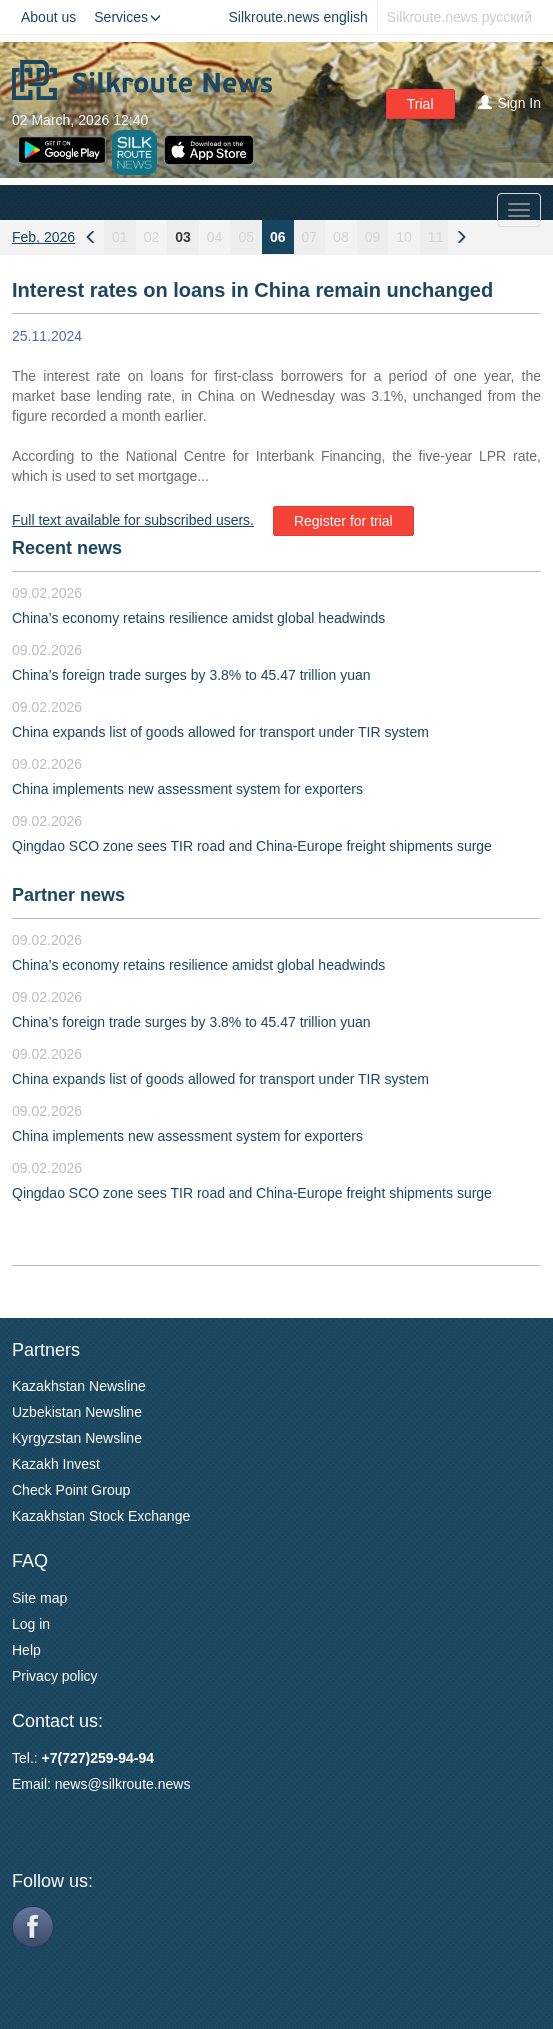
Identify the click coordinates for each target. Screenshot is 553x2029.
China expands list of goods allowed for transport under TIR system (220, 732)
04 (215, 237)
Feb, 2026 (43, 237)
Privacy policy (55, 1676)
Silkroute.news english (298, 17)
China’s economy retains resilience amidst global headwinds (198, 618)
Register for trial (343, 521)
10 (404, 237)
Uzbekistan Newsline (77, 1412)
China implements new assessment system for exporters (187, 789)
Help (26, 1650)
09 (373, 237)
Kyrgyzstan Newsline (77, 1438)
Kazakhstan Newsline (79, 1386)
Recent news (67, 548)
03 (183, 237)
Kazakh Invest (56, 1464)
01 (120, 237)
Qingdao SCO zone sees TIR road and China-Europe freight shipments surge (252, 846)
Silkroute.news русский (459, 17)
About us (48, 17)
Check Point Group (71, 1490)
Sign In (509, 103)
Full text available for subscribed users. (133, 520)
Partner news (68, 895)
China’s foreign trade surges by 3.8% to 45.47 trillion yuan (191, 675)
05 (246, 237)
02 (152, 237)
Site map (39, 1598)
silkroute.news (146, 1784)
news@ (78, 1784)
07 (310, 237)
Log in (31, 1624)
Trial (420, 104)
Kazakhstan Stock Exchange (101, 1516)
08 (341, 237)
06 (278, 237)
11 (436, 237)
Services (127, 17)
